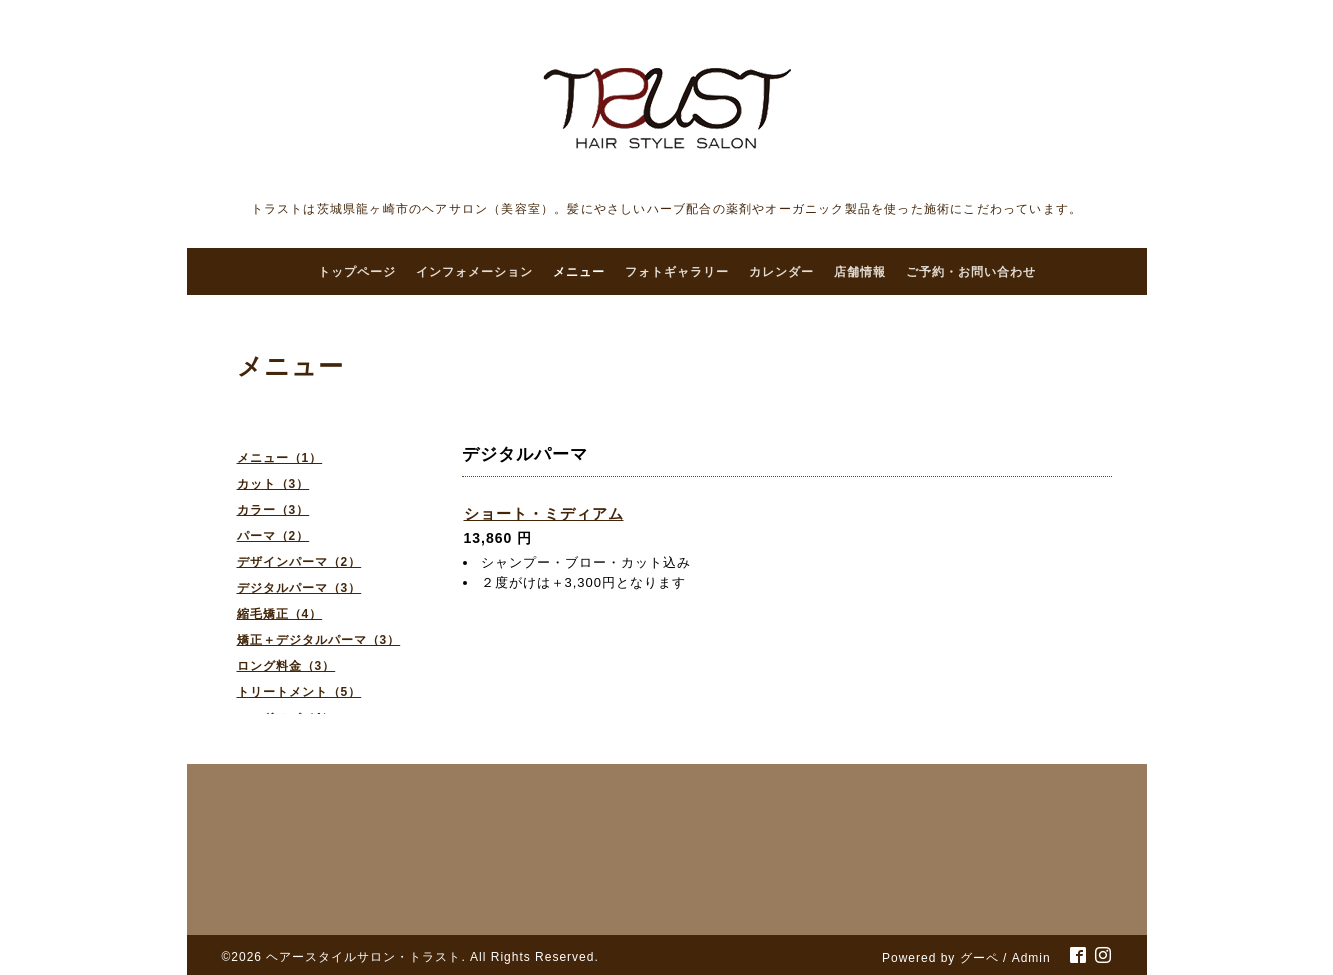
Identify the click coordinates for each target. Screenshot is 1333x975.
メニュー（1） (280, 458)
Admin (1031, 958)
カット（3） (273, 484)
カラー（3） (273, 510)
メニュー (579, 272)
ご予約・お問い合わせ (971, 272)
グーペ (979, 958)
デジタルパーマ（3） (299, 588)
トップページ (357, 272)
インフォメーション (474, 272)
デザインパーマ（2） (299, 562)
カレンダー (781, 272)
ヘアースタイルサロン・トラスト (363, 957)
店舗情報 (860, 272)
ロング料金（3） (286, 666)
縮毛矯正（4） (280, 614)
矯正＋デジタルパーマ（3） (319, 640)
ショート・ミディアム (544, 513)
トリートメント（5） (299, 692)
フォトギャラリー (677, 272)
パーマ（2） (273, 536)
